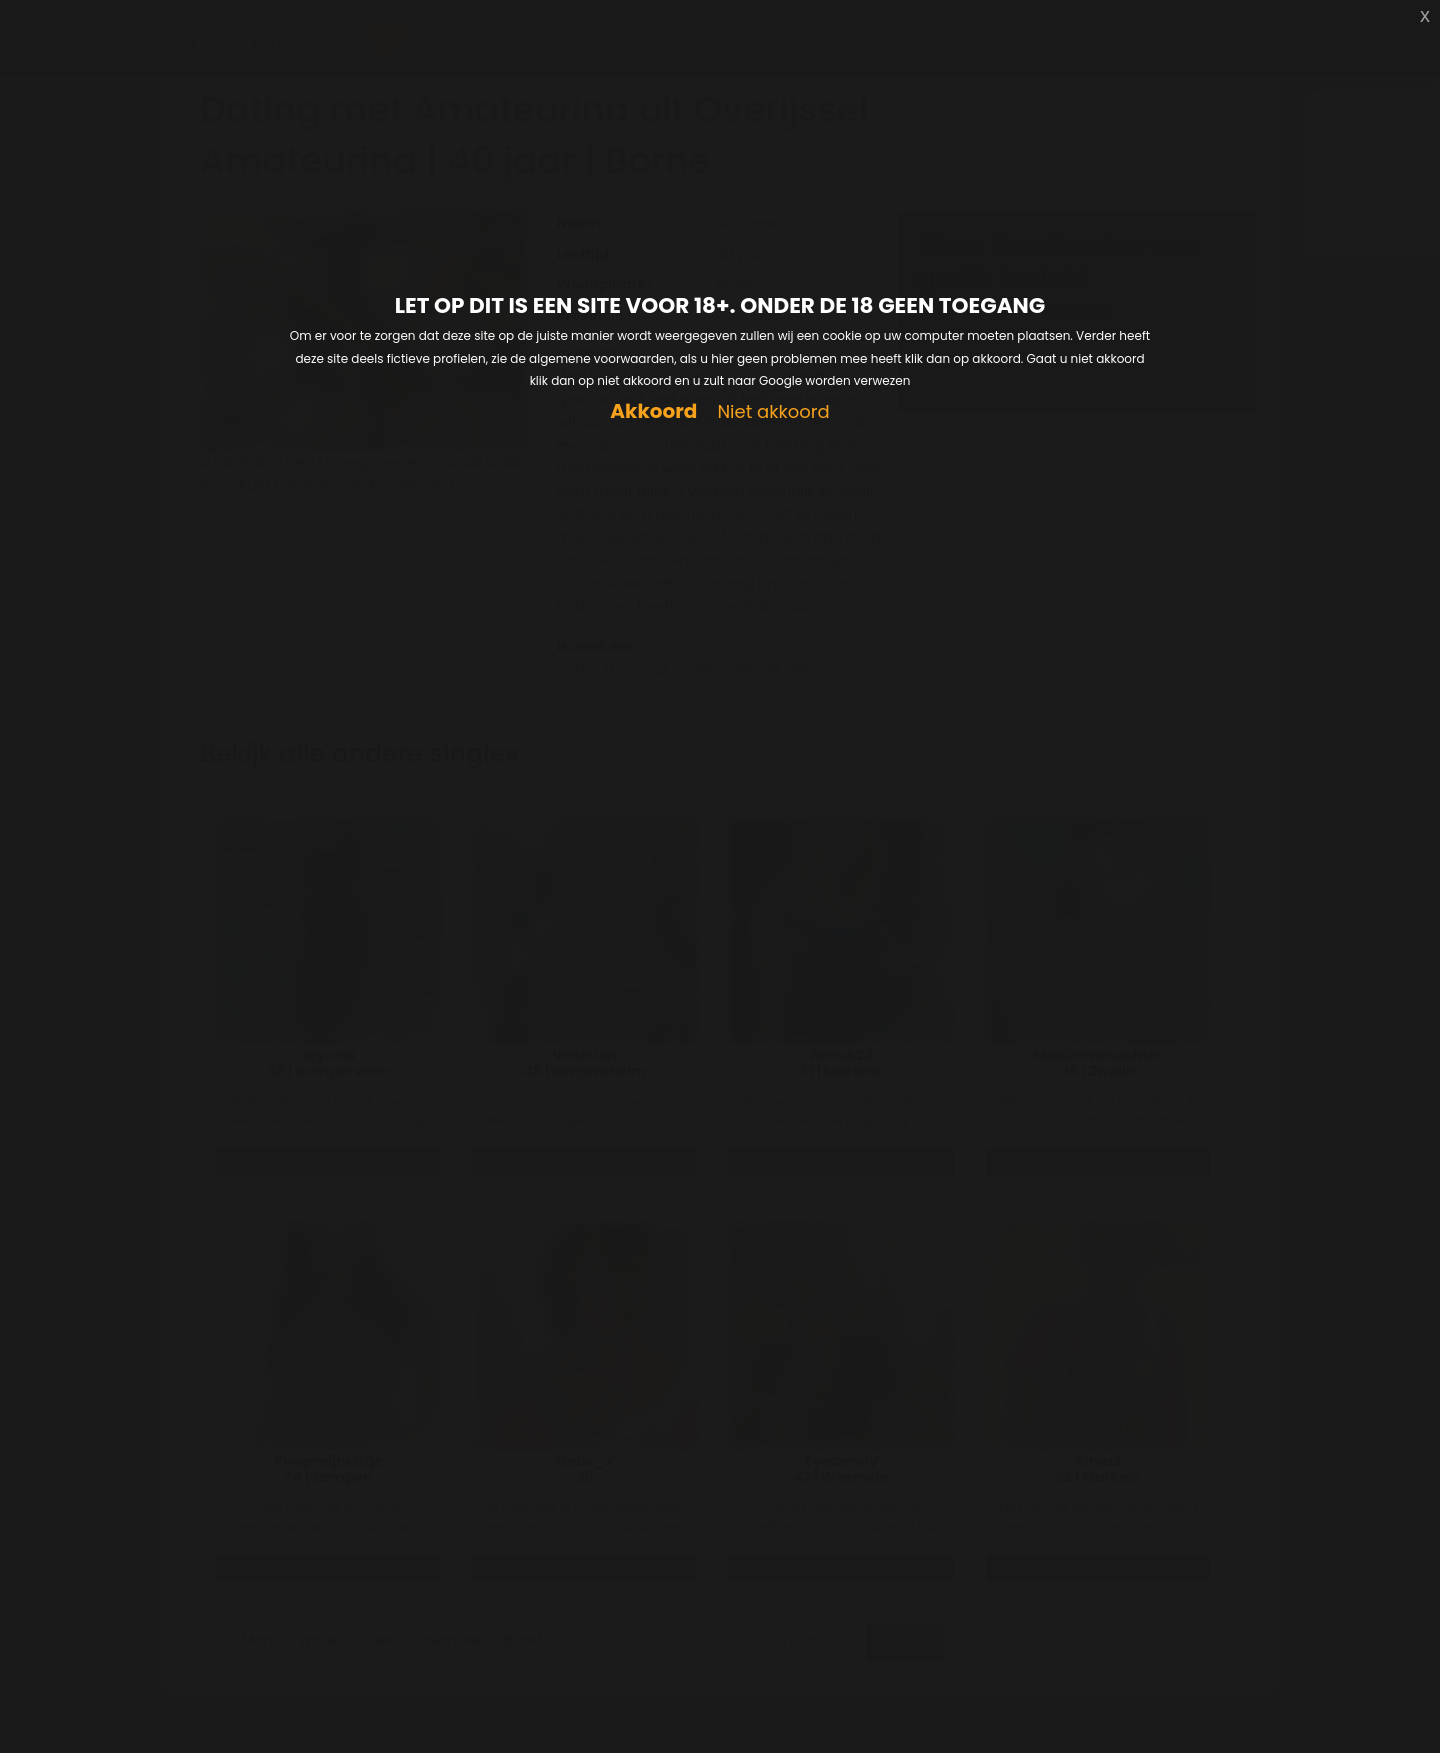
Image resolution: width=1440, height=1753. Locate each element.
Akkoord (653, 411)
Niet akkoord (773, 412)
